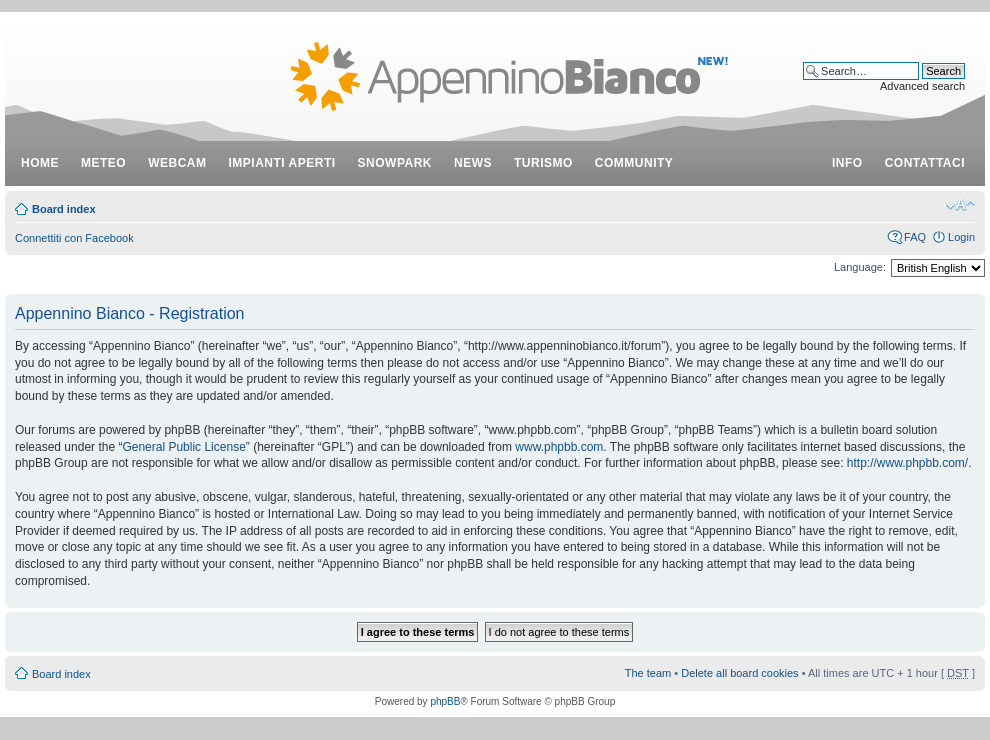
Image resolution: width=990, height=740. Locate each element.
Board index (64, 209)
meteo (103, 163)
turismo (543, 163)
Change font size (960, 205)
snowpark (395, 163)
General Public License (183, 447)
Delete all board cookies (739, 673)
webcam (177, 163)
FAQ (915, 237)
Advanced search (922, 86)
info (847, 163)
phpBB (445, 701)
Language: (860, 267)
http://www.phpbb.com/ (907, 463)
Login (961, 237)
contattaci (925, 163)
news (473, 163)
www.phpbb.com (559, 447)
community (634, 163)
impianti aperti (282, 163)
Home (40, 163)
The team (648, 673)
